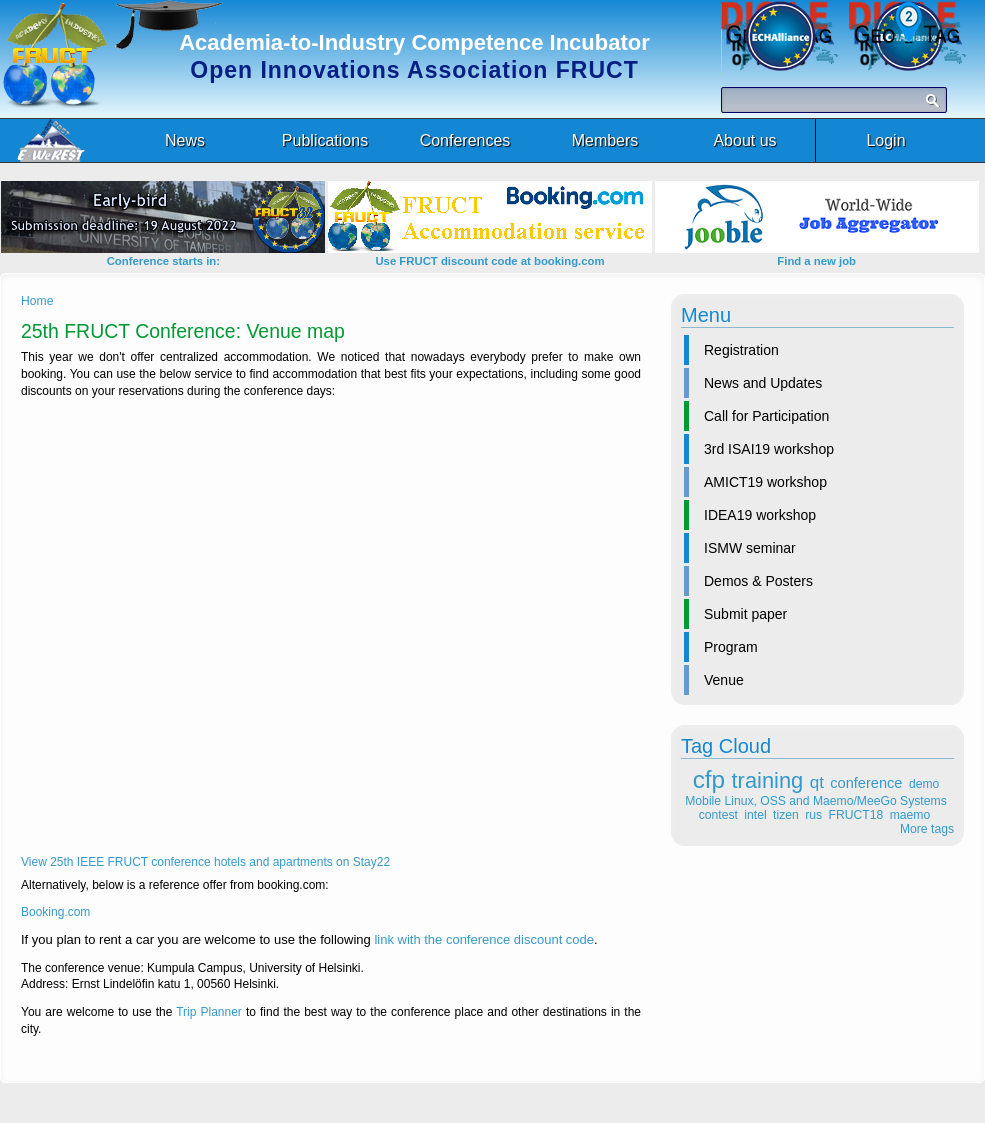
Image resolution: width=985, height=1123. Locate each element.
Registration (741, 350)
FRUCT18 (856, 815)
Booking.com (55, 912)
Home (37, 301)
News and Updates (763, 383)
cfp (709, 779)
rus (813, 815)
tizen (786, 815)
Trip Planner (209, 1012)
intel (755, 815)
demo (924, 784)
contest (718, 815)
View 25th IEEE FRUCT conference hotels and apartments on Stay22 (205, 862)
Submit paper (745, 614)
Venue (724, 680)
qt (817, 782)
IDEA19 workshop (760, 515)
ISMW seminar (750, 548)
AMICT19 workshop (765, 482)
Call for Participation (766, 416)
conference (866, 783)
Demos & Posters (758, 581)
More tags (927, 829)
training (768, 780)
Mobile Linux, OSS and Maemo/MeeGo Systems (815, 801)
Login (885, 140)
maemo (910, 815)
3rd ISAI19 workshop (769, 449)
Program (731, 647)
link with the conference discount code (484, 939)
